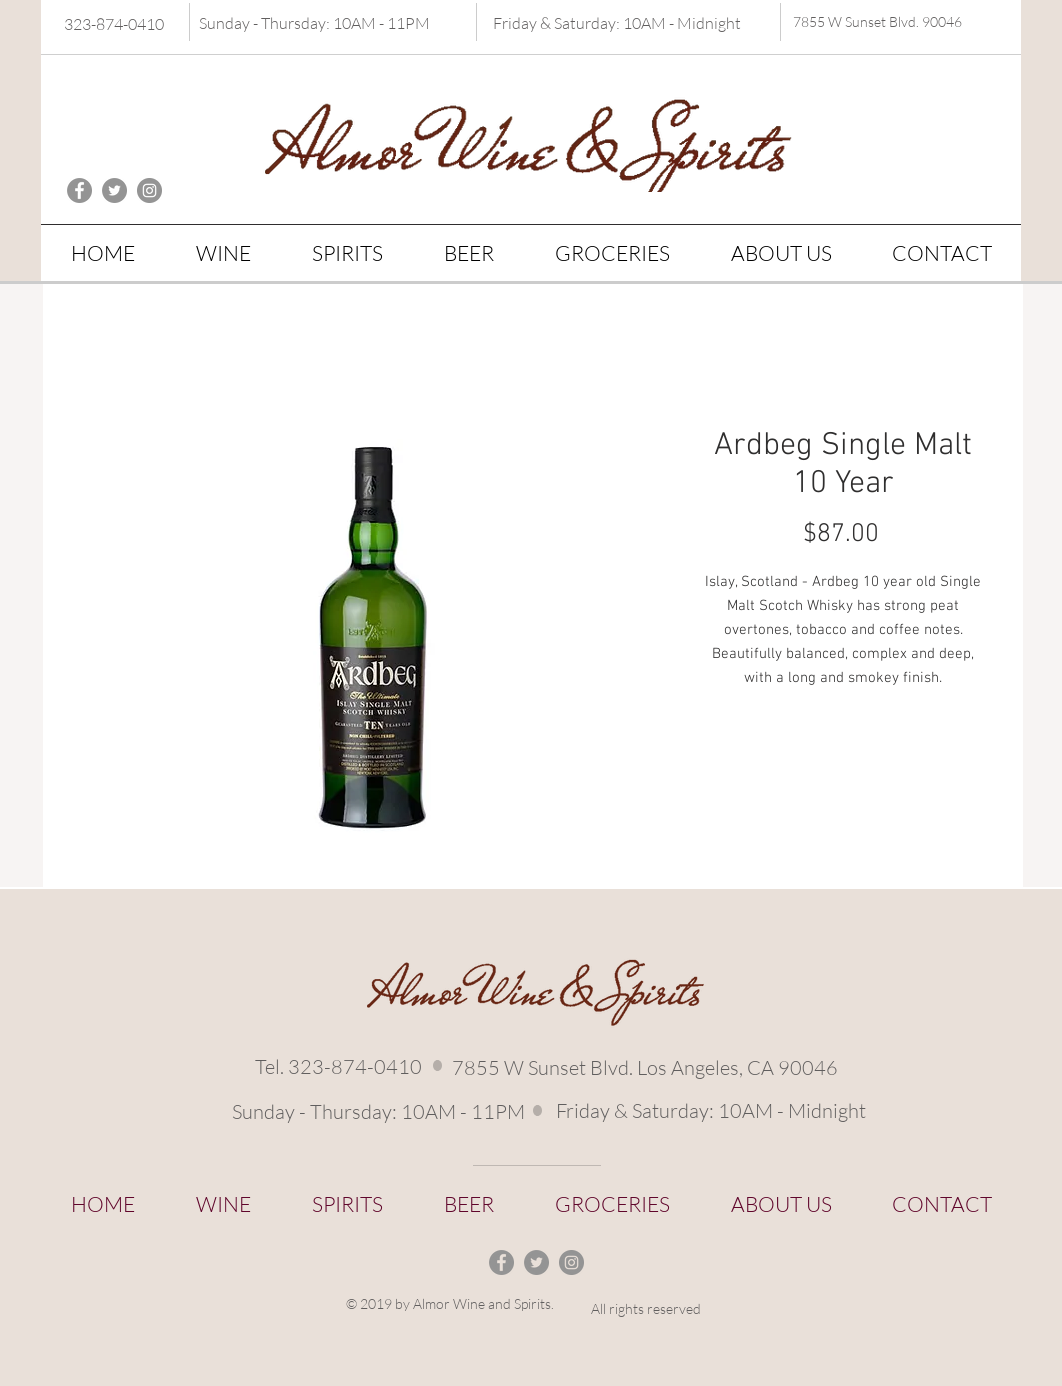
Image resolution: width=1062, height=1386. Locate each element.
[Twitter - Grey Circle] (114, 190)
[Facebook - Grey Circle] (79, 190)
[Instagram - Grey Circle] (149, 190)
